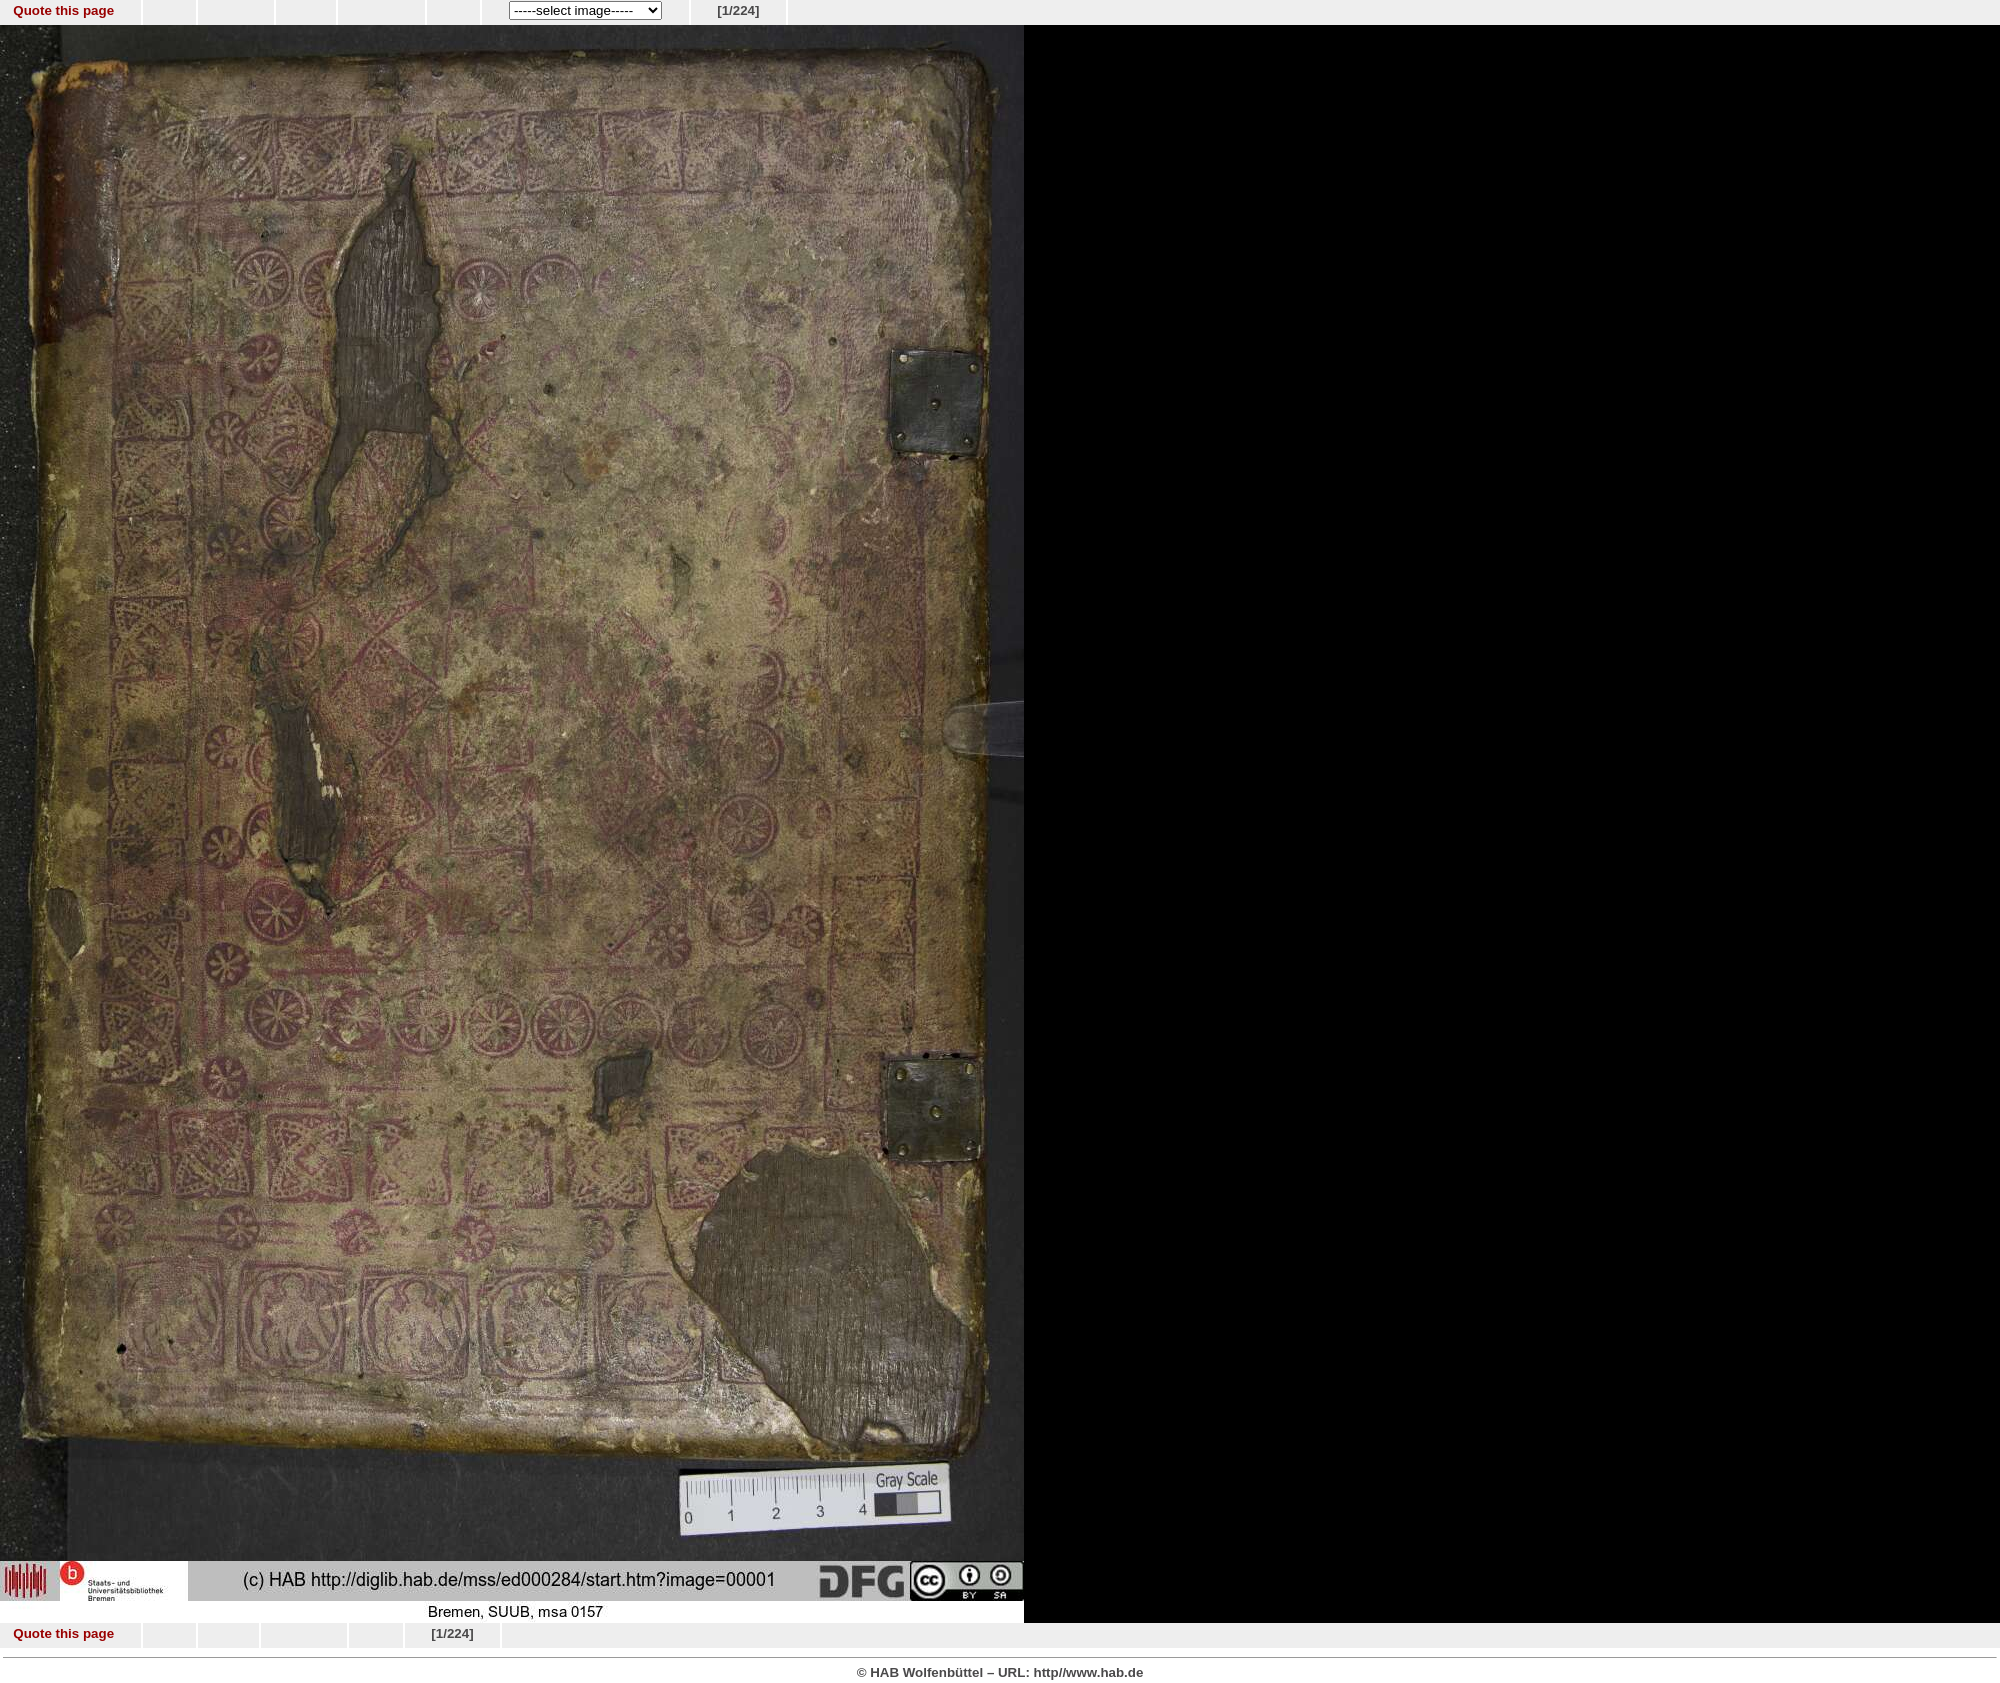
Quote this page (63, 10)
